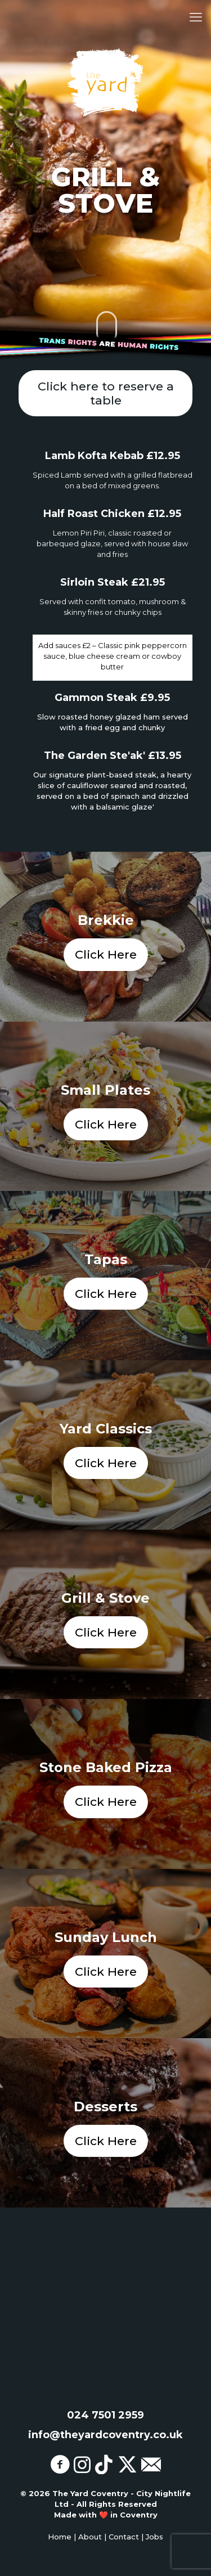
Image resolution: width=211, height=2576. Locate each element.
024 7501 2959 (105, 2415)
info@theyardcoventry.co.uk (105, 2435)
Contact (124, 2536)
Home (59, 2536)
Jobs (154, 2536)
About (90, 2536)
